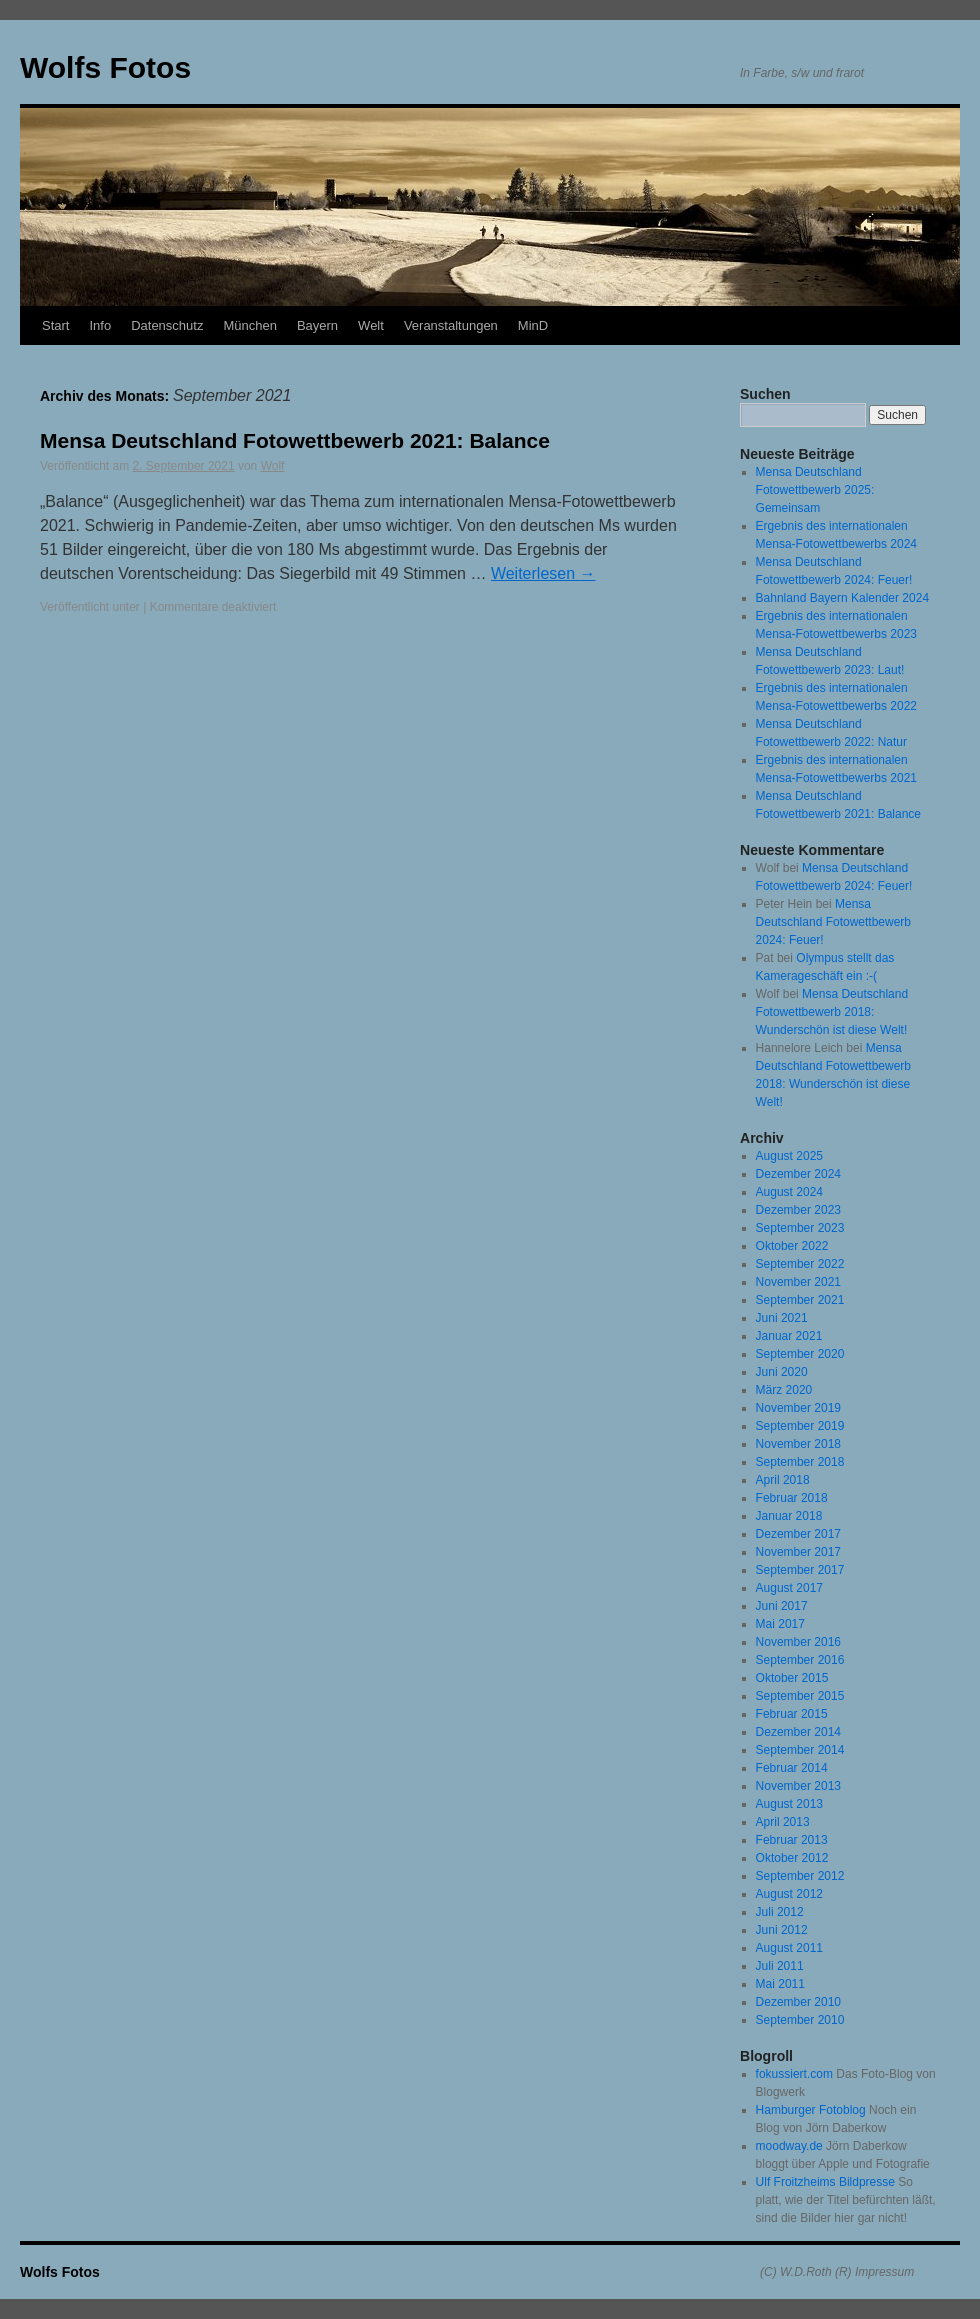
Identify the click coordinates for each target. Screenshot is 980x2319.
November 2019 (798, 1408)
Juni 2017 (782, 1606)
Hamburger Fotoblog (811, 2110)
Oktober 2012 (792, 1858)
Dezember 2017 (798, 1534)
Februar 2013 (792, 1840)
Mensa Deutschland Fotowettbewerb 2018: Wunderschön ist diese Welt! (832, 1012)
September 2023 (800, 1228)
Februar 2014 (792, 1768)
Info (100, 325)
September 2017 (800, 1570)
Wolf (273, 466)
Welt (371, 325)
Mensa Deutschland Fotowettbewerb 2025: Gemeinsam (815, 490)
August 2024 (789, 1192)
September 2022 (800, 1264)
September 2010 (800, 2020)
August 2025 (789, 1156)
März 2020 (784, 1390)
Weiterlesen (543, 573)
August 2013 (789, 1804)
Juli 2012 (780, 1912)
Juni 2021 (782, 1318)
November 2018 (798, 1444)
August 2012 (789, 1894)
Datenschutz (167, 325)
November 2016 (798, 1642)
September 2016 (800, 1660)
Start (55, 325)
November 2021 (798, 1282)
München (249, 325)
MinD (533, 325)
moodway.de (789, 2146)
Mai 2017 (780, 1624)
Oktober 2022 (792, 1246)
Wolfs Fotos (105, 67)
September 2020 (800, 1354)
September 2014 (800, 1750)
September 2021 (800, 1300)
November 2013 (798, 1786)
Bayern (317, 325)
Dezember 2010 (798, 2002)
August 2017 (789, 1588)
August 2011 (789, 1948)
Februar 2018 (792, 1498)
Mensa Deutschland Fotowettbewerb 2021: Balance (295, 440)
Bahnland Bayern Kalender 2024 (842, 598)
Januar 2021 (789, 1336)
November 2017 (798, 1552)
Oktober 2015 (792, 1678)
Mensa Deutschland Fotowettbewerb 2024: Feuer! (833, 922)
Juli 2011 (780, 1966)
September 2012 (800, 1876)
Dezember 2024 (798, 1174)
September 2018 (800, 1462)
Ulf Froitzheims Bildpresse (825, 2182)
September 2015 (800, 1696)
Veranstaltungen (451, 325)
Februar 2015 (792, 1714)
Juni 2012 (782, 1930)
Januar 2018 (789, 1516)
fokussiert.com (794, 2074)
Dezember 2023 (798, 1210)
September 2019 (800, 1426)
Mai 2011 (780, 1984)
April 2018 (783, 1480)
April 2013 (783, 1822)
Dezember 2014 (798, 1732)
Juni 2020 (782, 1372)
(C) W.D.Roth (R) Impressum (837, 2272)
